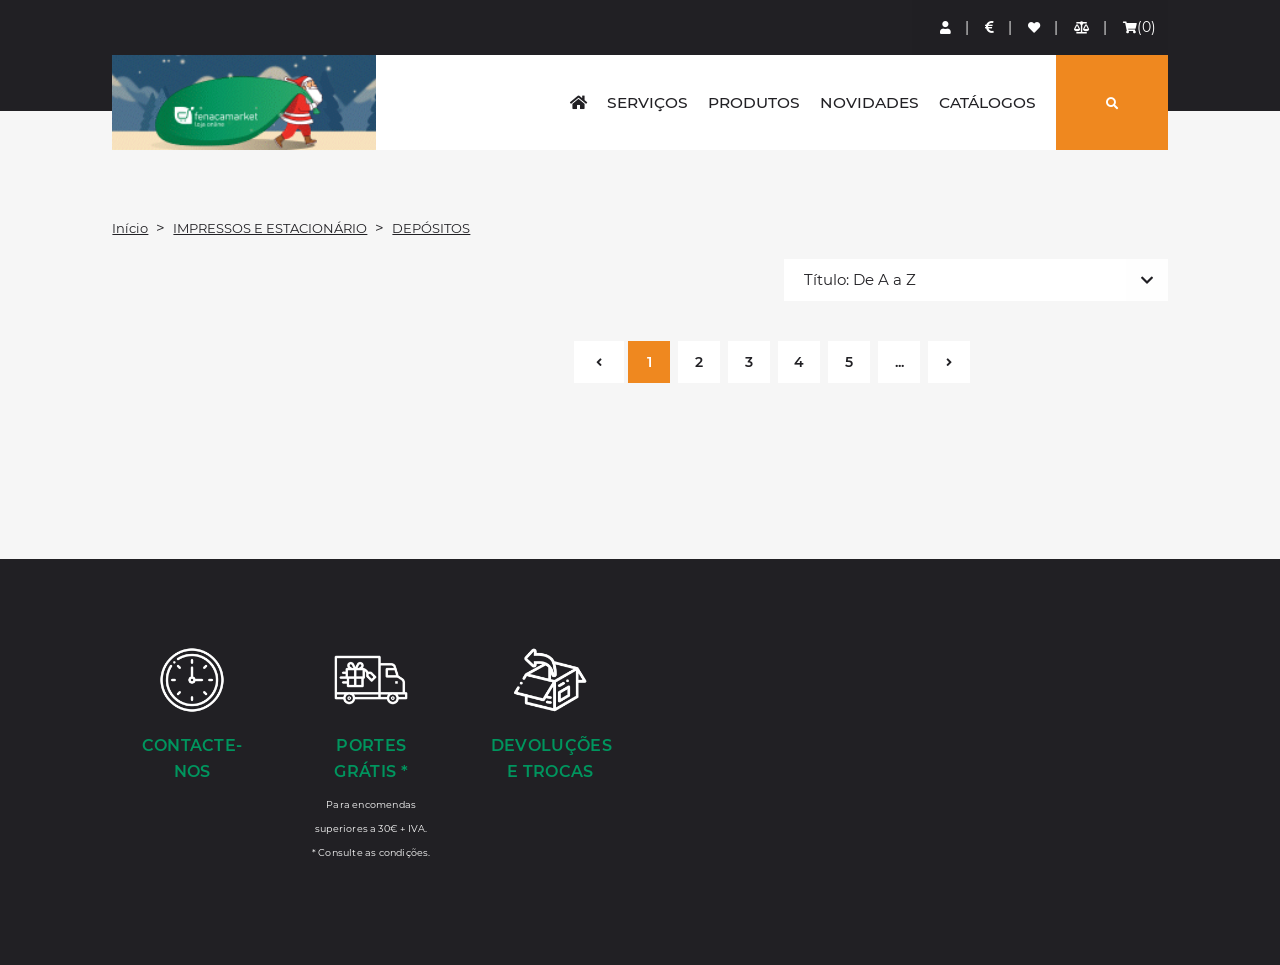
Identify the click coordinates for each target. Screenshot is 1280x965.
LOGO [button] (244, 102)
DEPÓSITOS (431, 228)
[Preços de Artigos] (990, 27)
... (899, 362)
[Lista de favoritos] (1035, 27)
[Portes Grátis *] (371, 752)
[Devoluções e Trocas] (550, 716)
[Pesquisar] (1112, 102)
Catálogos (987, 102)
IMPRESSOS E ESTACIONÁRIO (270, 228)
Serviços (647, 102)
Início (130, 228)
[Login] (946, 27)
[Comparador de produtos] (1082, 27)
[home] (578, 102)
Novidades (869, 102)
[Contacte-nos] (191, 716)
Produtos (754, 102)
